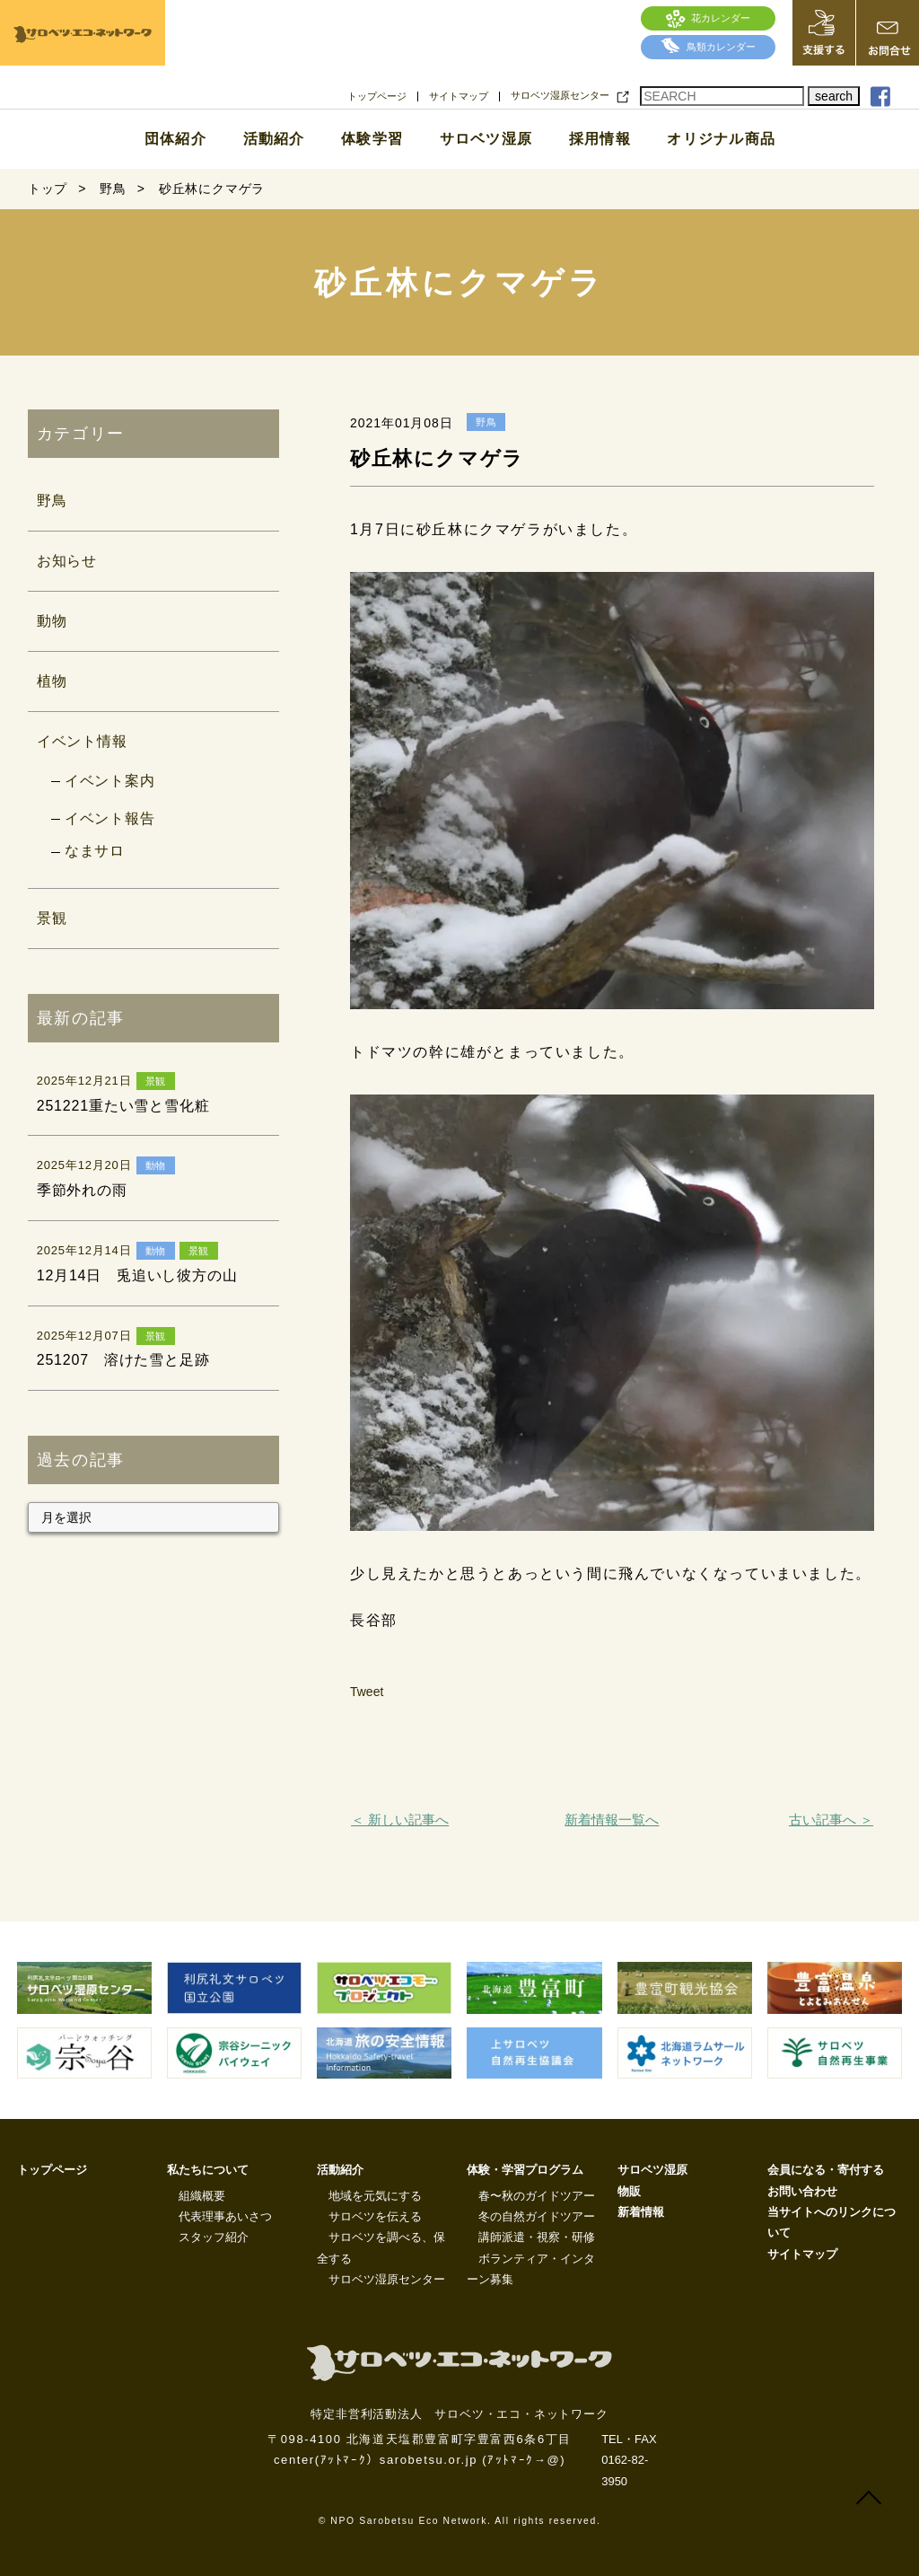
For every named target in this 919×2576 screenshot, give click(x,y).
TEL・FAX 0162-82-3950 (628, 2460)
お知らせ (67, 560)
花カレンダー (708, 18)
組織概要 (202, 2195)
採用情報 (600, 139)
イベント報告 (110, 818)
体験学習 (372, 139)
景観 (52, 918)
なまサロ (95, 850)
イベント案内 (110, 780)
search (834, 96)
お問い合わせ (802, 2191)
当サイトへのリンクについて (831, 2222)
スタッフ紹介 (214, 2237)
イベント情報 (82, 741)
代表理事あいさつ (225, 2216)
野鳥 (52, 500)
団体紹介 (175, 139)
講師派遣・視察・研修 (536, 2237)
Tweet (366, 1691)
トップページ (377, 96)
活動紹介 (274, 139)
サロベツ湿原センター (560, 96)
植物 (52, 681)
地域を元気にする (375, 2195)
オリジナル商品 (721, 139)
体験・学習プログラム (525, 2169)
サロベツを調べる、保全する (381, 2247)
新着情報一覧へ (612, 1819)
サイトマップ (458, 96)
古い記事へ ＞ (831, 1819)
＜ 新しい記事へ (400, 1819)
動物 (52, 621)
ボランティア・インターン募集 (531, 2269)
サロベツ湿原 (486, 139)
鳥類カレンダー (708, 46)
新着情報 (640, 2212)
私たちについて (208, 2169)
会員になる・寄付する (825, 2169)
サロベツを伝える (375, 2216)
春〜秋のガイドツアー (536, 2195)
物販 (629, 2191)
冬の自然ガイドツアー (536, 2216)
